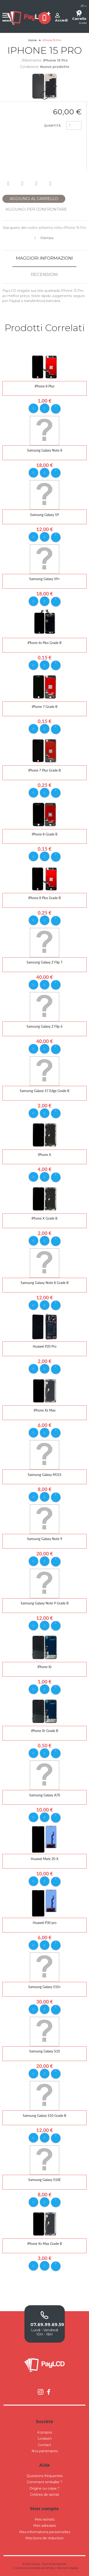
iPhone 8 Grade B (44, 834)
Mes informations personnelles (44, 2532)
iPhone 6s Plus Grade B (44, 643)
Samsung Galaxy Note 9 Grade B (45, 1603)
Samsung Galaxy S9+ (44, 579)
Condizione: (29, 67)
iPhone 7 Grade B (44, 707)
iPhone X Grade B (44, 1218)
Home (32, 40)
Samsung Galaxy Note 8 (44, 450)
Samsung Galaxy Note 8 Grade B (45, 1283)
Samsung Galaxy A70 (44, 1795)
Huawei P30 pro (44, 1923)
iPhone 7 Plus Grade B (44, 770)
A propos (44, 2432)
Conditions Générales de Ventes (34, 2568)
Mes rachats (45, 2519)
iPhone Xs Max (45, 1410)
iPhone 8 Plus (44, 386)
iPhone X (44, 1155)
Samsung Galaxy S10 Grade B (44, 2116)
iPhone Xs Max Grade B (44, 2244)
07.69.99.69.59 (44, 2325)
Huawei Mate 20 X (44, 1859)
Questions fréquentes (45, 2476)
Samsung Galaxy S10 (44, 2051)
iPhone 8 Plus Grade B (44, 898)
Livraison (44, 2438)
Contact (44, 2445)
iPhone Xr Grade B (44, 1731)
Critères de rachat (44, 2494)
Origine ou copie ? (44, 2488)
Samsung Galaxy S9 (44, 515)
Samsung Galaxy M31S (44, 1475)
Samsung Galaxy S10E (44, 2180)
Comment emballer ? (44, 2482)
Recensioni (44, 274)
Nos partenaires (45, 2451)
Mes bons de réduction (44, 2538)
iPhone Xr (44, 1667)
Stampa (46, 238)
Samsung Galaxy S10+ (44, 1987)
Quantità (52, 125)
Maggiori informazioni (44, 258)
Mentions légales (67, 2568)
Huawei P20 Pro (44, 1346)
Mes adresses (44, 2525)
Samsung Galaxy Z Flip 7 (44, 962)
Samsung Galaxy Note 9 (44, 1539)
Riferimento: (32, 60)
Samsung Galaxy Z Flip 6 (44, 1026)
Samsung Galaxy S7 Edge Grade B (44, 1091)
